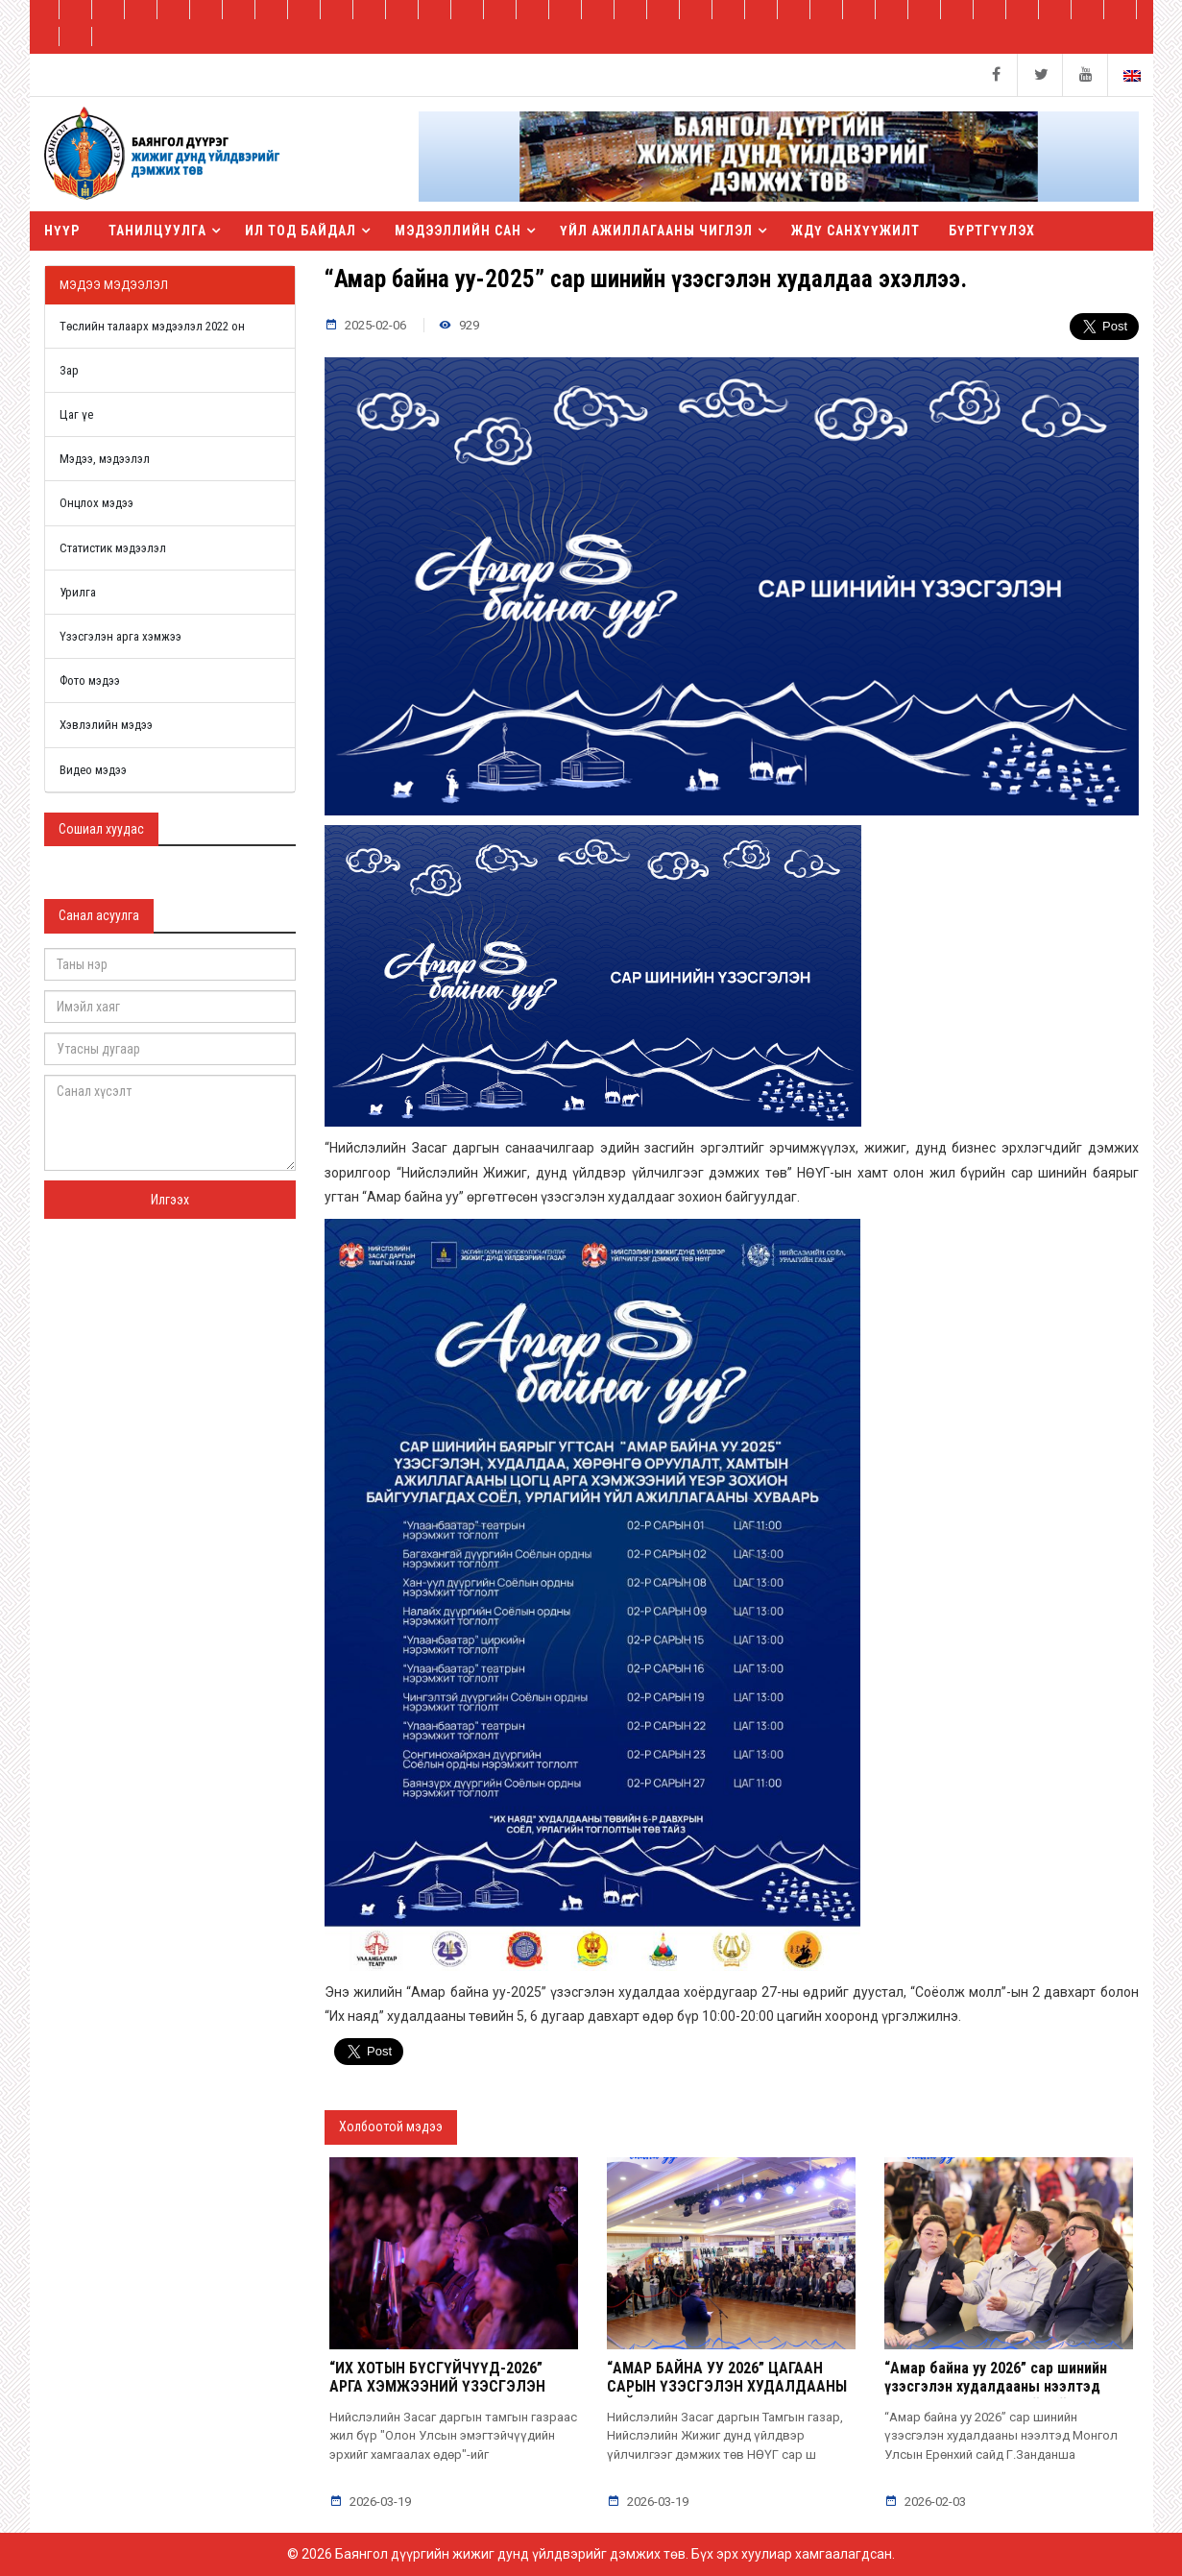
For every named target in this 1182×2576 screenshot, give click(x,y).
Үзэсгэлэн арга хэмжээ (120, 636)
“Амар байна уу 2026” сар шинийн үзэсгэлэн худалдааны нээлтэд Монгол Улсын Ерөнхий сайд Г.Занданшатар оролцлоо (995, 2396)
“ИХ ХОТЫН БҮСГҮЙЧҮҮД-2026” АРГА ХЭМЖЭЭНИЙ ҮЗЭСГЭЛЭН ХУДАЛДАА (437, 2386)
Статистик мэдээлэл (113, 548)
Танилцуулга (157, 230)
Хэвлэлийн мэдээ (106, 724)
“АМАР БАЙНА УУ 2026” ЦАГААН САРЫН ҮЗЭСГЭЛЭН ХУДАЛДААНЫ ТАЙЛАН (727, 2386)
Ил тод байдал (300, 230)
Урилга (78, 592)
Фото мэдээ (90, 680)
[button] (779, 180)
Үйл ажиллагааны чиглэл (656, 230)
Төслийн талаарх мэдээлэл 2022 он (152, 326)
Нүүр (62, 230)
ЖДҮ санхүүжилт (855, 230)
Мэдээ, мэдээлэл (105, 458)
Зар (69, 370)
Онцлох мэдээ (96, 503)
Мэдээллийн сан (458, 230)
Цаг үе (76, 414)
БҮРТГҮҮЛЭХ (992, 230)
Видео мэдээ (93, 770)
